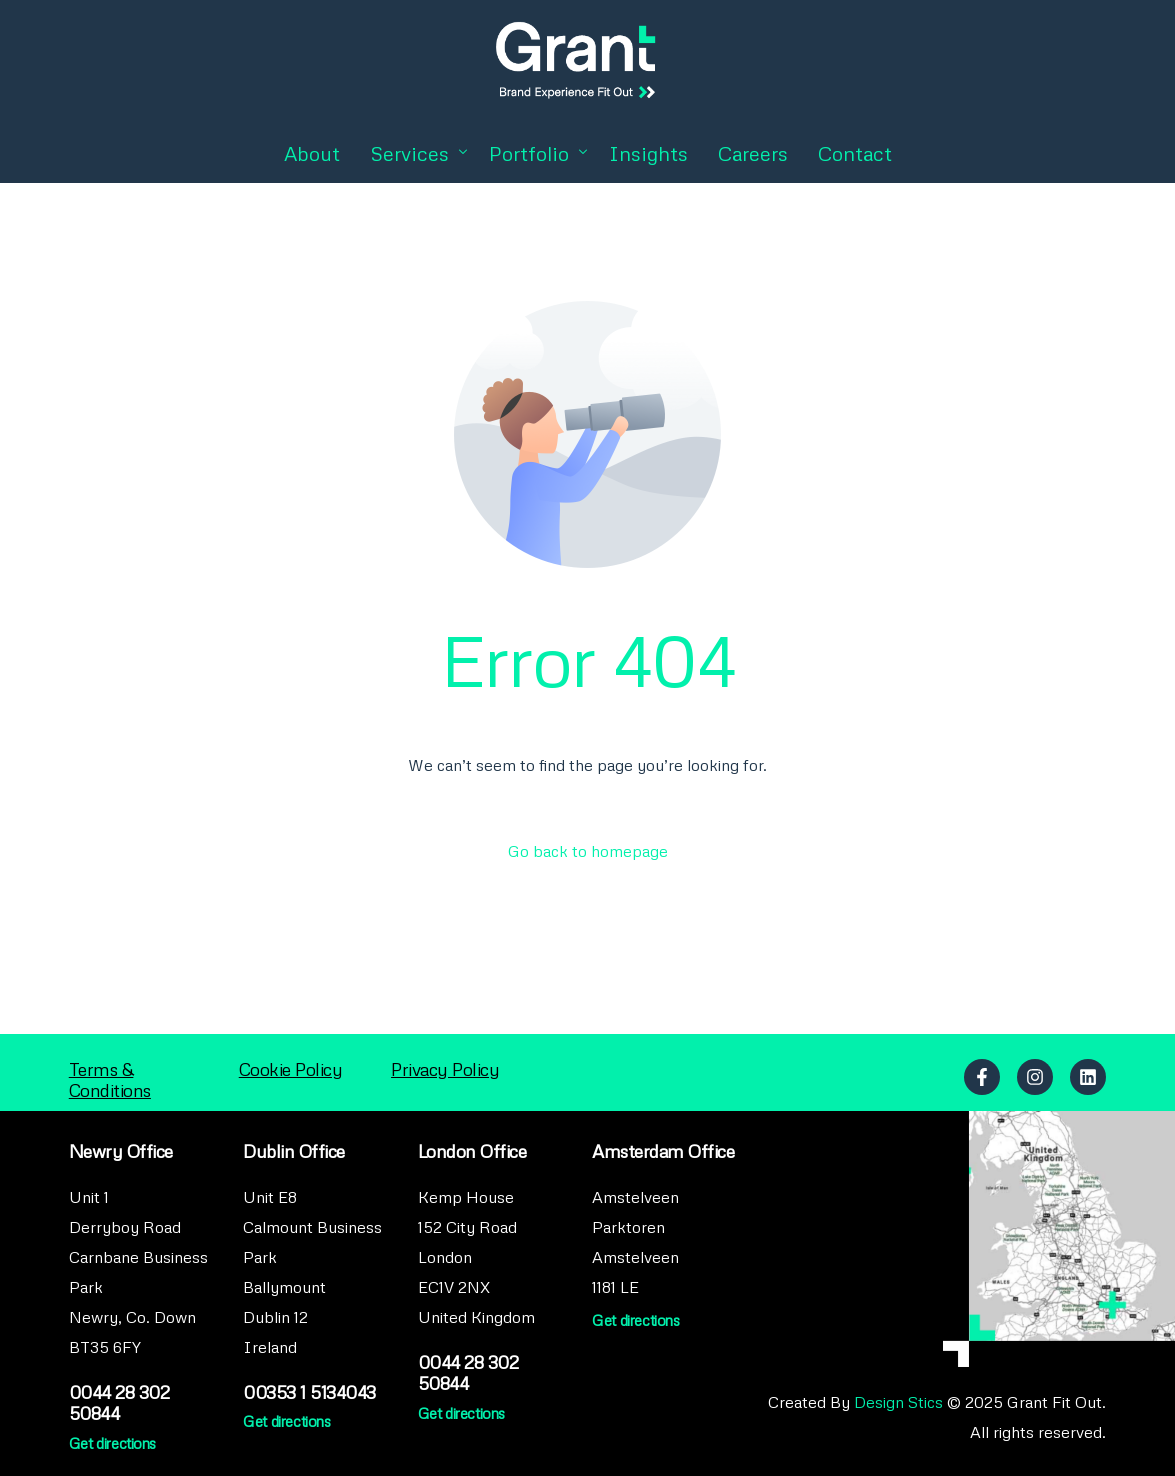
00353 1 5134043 (309, 1392)
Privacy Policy (445, 1069)
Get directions (112, 1443)
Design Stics (898, 1402)
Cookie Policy (291, 1069)
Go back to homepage (588, 851)
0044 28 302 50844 (119, 1402)
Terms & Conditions (110, 1079)
